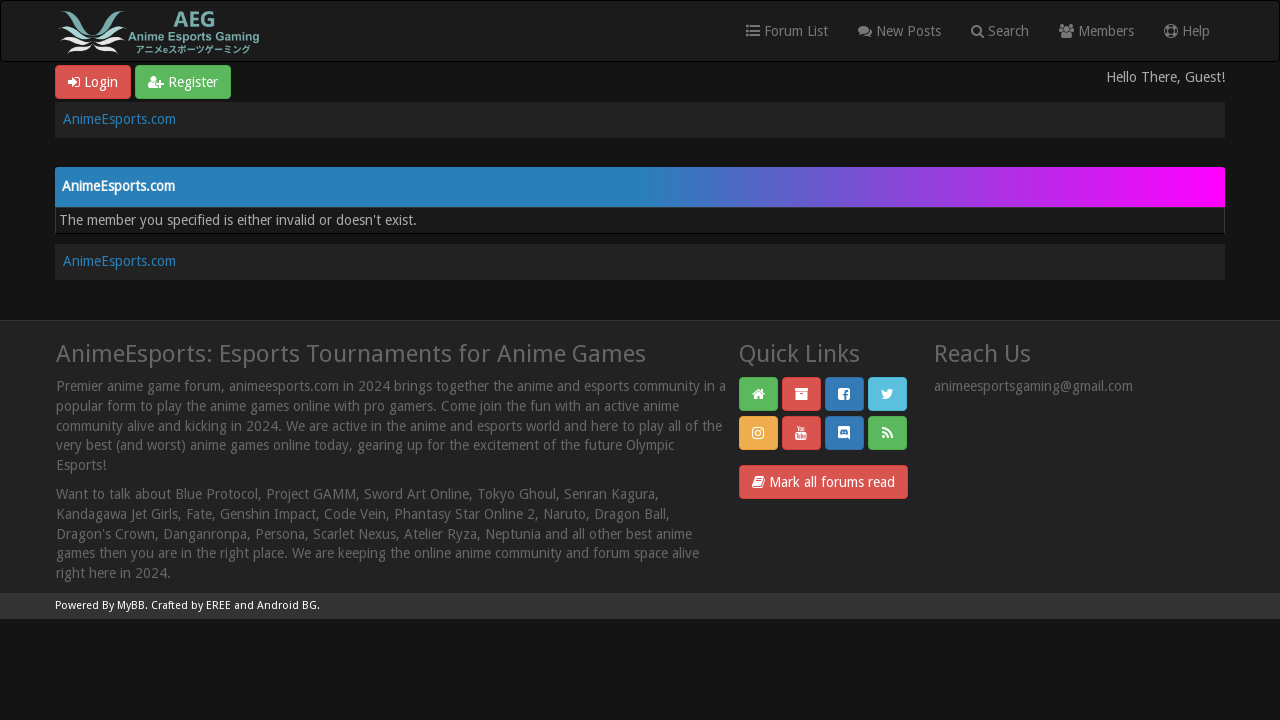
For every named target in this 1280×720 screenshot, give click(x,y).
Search (1000, 31)
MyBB (131, 605)
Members (1096, 31)
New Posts (899, 31)
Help (1187, 31)
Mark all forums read (823, 482)
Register (183, 82)
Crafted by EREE (191, 605)
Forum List (787, 31)
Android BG (287, 605)
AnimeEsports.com (119, 119)
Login (93, 82)
